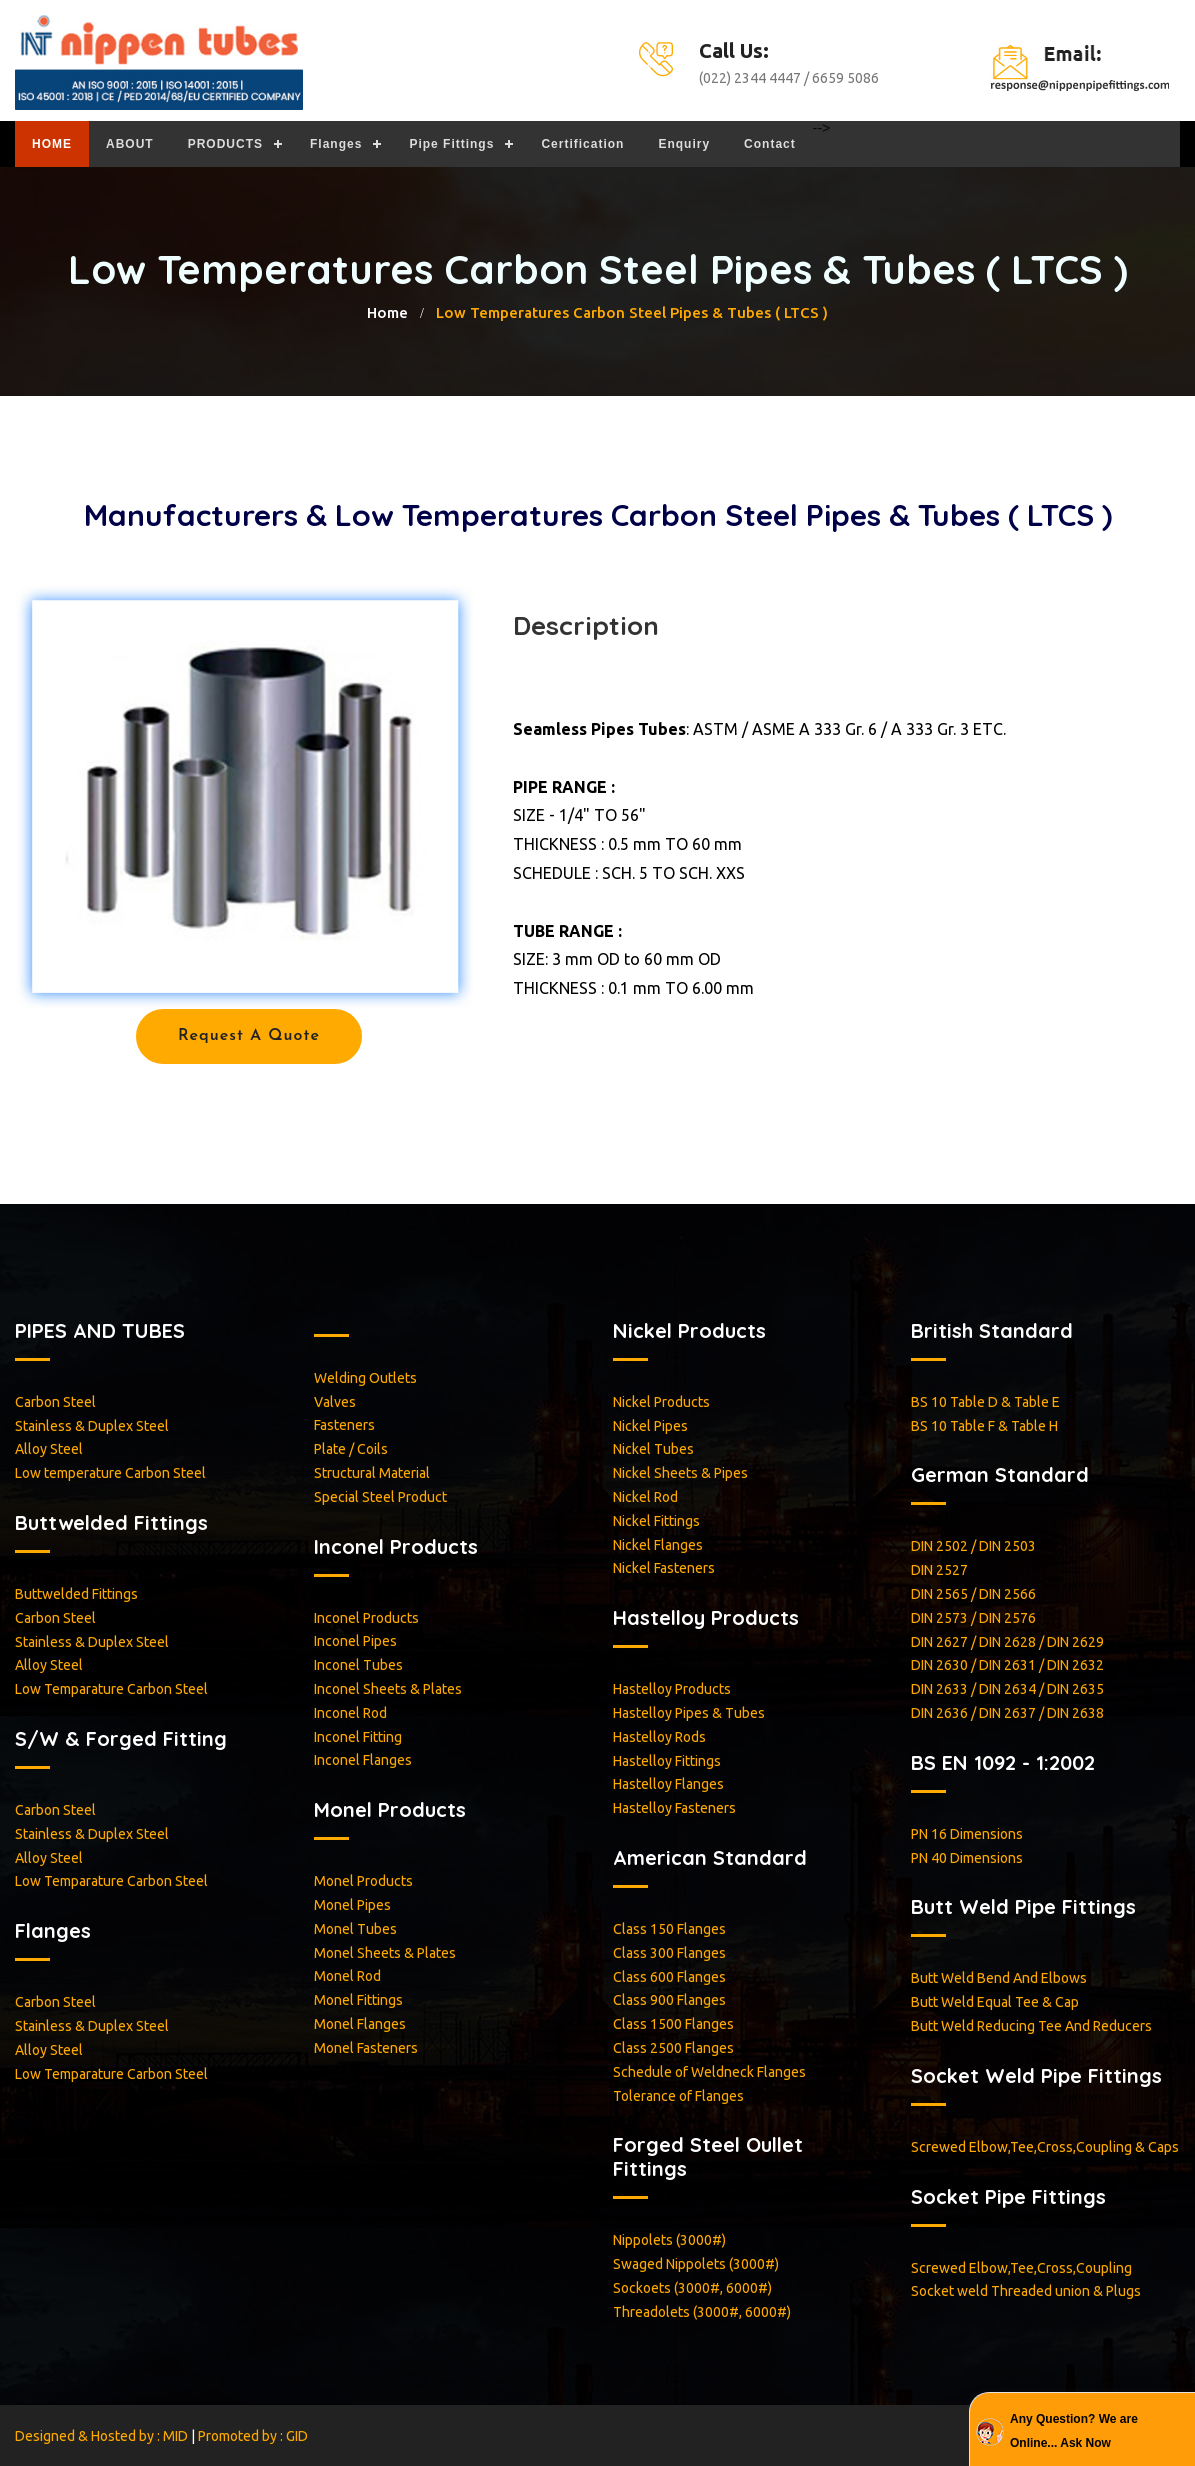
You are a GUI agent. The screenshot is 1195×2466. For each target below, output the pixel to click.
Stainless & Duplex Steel (92, 1426)
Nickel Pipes (650, 1426)
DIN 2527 (939, 1570)
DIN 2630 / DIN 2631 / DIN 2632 (1007, 1665)
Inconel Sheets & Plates (388, 1689)
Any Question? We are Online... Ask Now (1074, 2431)
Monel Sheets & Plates (385, 1953)
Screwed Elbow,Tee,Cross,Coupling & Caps (1045, 2147)
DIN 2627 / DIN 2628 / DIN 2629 (1007, 1642)
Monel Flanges (360, 2024)
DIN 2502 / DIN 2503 (973, 1546)
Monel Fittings (358, 2000)
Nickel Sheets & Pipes (680, 1473)
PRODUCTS (225, 144)
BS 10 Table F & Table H (984, 1426)
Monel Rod (347, 1976)
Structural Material (372, 1473)
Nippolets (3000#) (669, 2240)
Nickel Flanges (658, 1545)
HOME (52, 144)
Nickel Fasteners (664, 1568)
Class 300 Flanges (669, 1953)
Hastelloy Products (672, 1689)
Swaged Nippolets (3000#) (696, 2264)
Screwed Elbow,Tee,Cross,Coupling (1021, 2268)
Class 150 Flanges (669, 1929)
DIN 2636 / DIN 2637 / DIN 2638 (1007, 1713)
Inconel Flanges (363, 1760)
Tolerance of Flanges (678, 2096)
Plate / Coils (351, 1449)
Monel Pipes (352, 1905)
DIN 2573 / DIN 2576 (973, 1618)
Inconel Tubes (358, 1665)
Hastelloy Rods (659, 1737)
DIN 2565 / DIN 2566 (973, 1594)
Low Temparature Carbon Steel (111, 1689)
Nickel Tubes (653, 1449)
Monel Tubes (355, 1929)
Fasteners (344, 1425)
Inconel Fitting (358, 1737)
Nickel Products (661, 1402)
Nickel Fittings (656, 1521)
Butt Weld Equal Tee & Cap (995, 2002)
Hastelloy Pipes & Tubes (689, 1713)
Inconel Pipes (355, 1641)
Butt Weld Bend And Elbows (999, 1978)
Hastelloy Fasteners (674, 1808)
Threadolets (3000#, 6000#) (702, 2312)
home (387, 312)
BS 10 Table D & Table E (985, 1402)
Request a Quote (249, 1036)
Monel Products (363, 1881)
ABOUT (130, 144)
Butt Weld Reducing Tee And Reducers (1031, 2026)
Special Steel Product (380, 1497)
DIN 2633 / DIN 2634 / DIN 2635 (1007, 1689)
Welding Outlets (365, 1378)
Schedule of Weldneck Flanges (709, 2072)
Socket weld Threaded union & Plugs (1026, 2291)
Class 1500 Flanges (673, 2024)
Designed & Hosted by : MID (103, 2436)
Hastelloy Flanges (668, 1784)
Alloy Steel (49, 1449)
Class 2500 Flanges (673, 2048)
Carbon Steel (55, 1402)
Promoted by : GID (253, 2436)
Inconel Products (366, 1618)
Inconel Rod (350, 1713)
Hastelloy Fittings (667, 1761)
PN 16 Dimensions (967, 1834)
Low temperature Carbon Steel (110, 1473)
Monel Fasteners (366, 2048)
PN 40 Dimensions (967, 1858)
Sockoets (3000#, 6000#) (692, 2288)
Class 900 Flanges (669, 2000)
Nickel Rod (645, 1497)
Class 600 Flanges (669, 1977)
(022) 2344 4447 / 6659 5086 (789, 78)
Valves (335, 1402)
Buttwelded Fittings (76, 1594)
